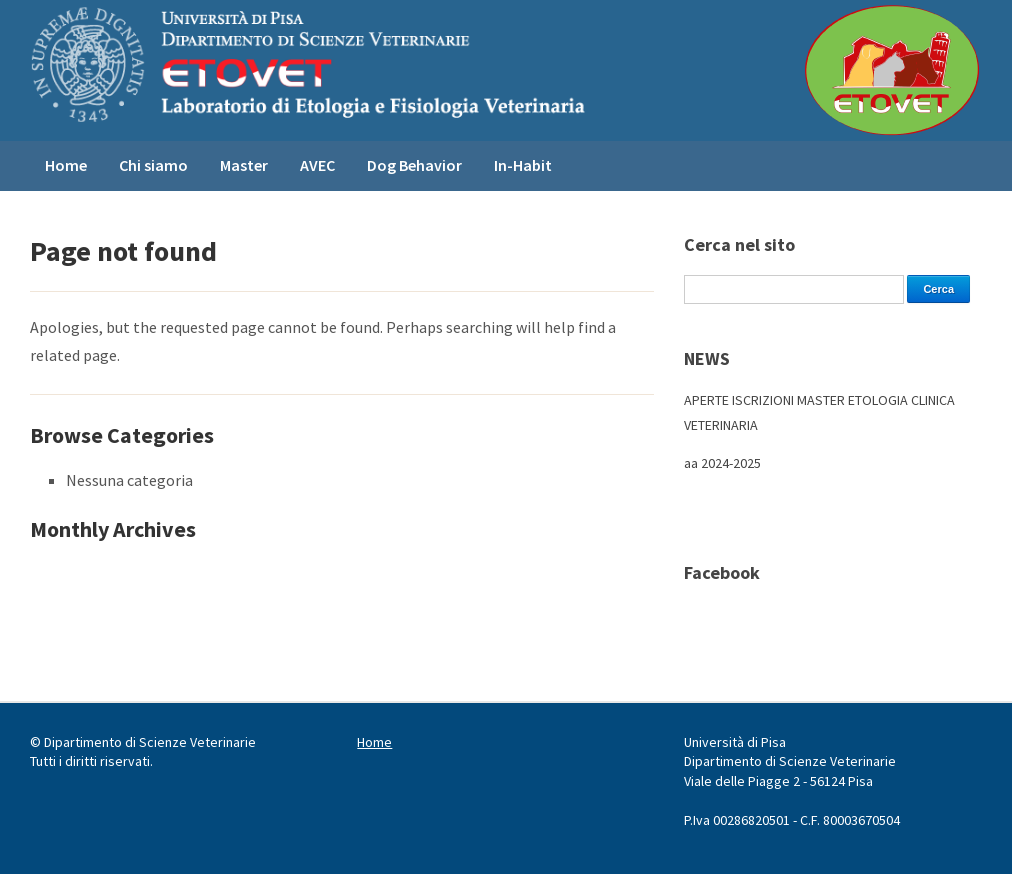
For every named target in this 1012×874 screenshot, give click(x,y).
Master (244, 165)
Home (66, 165)
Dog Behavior (414, 165)
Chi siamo (153, 165)
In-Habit (523, 165)
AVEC (317, 165)
